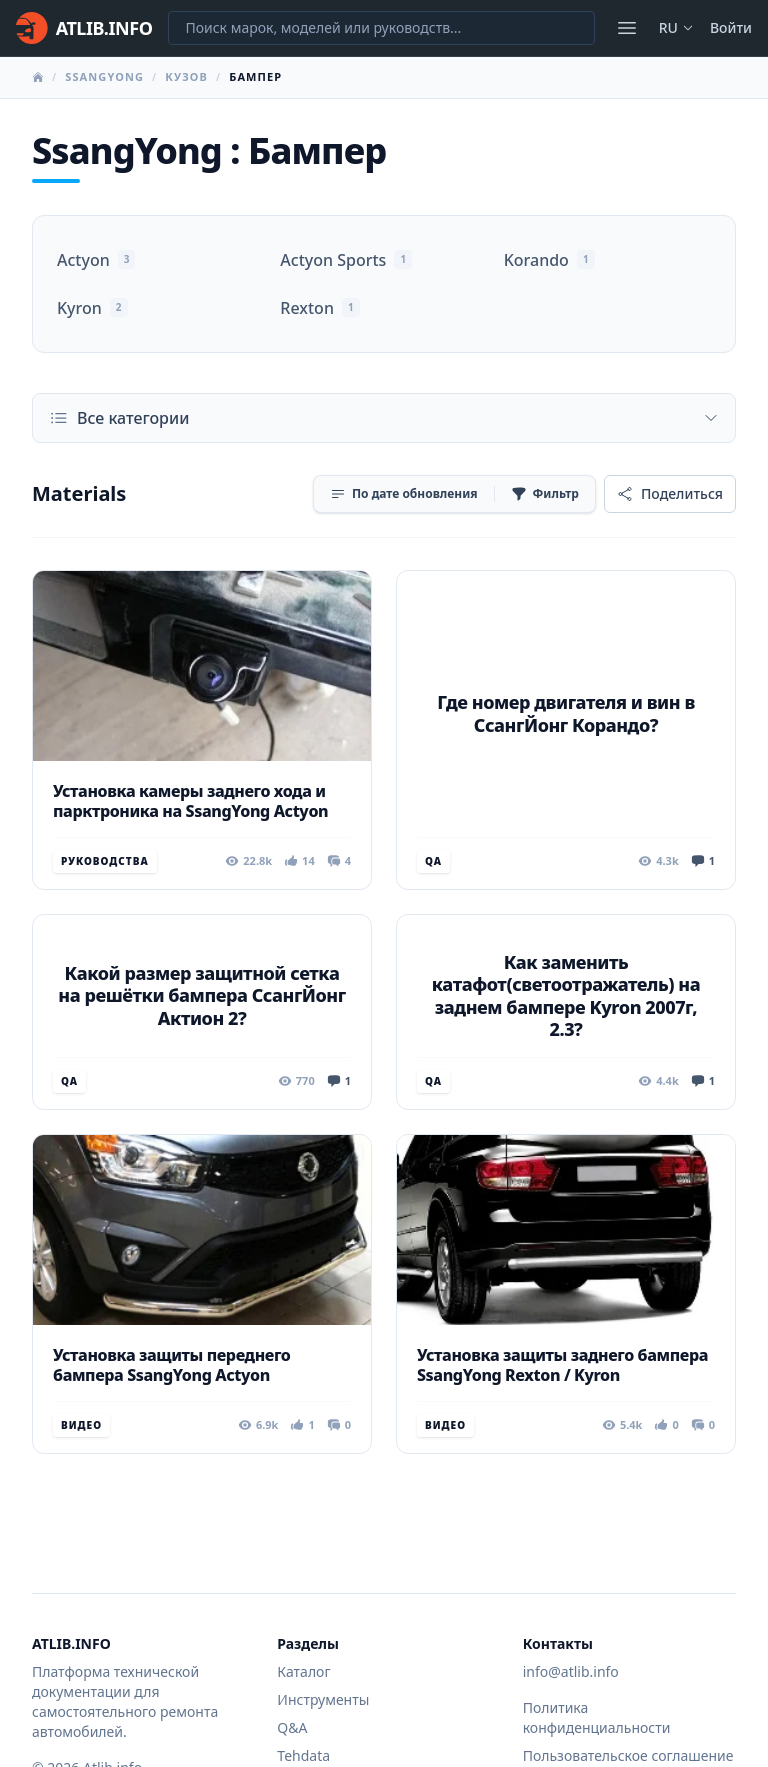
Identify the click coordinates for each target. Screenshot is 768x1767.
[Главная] (84, 28)
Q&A (292, 1727)
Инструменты (323, 1699)
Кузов (186, 76)
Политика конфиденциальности (597, 1717)
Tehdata (303, 1755)
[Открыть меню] (627, 28)
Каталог (303, 1671)
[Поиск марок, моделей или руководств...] (381, 28)
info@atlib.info (571, 1671)
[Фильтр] (545, 494)
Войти (731, 27)
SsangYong (104, 76)
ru (676, 27)
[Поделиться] (670, 494)
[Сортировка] (404, 494)
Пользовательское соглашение (628, 1755)
